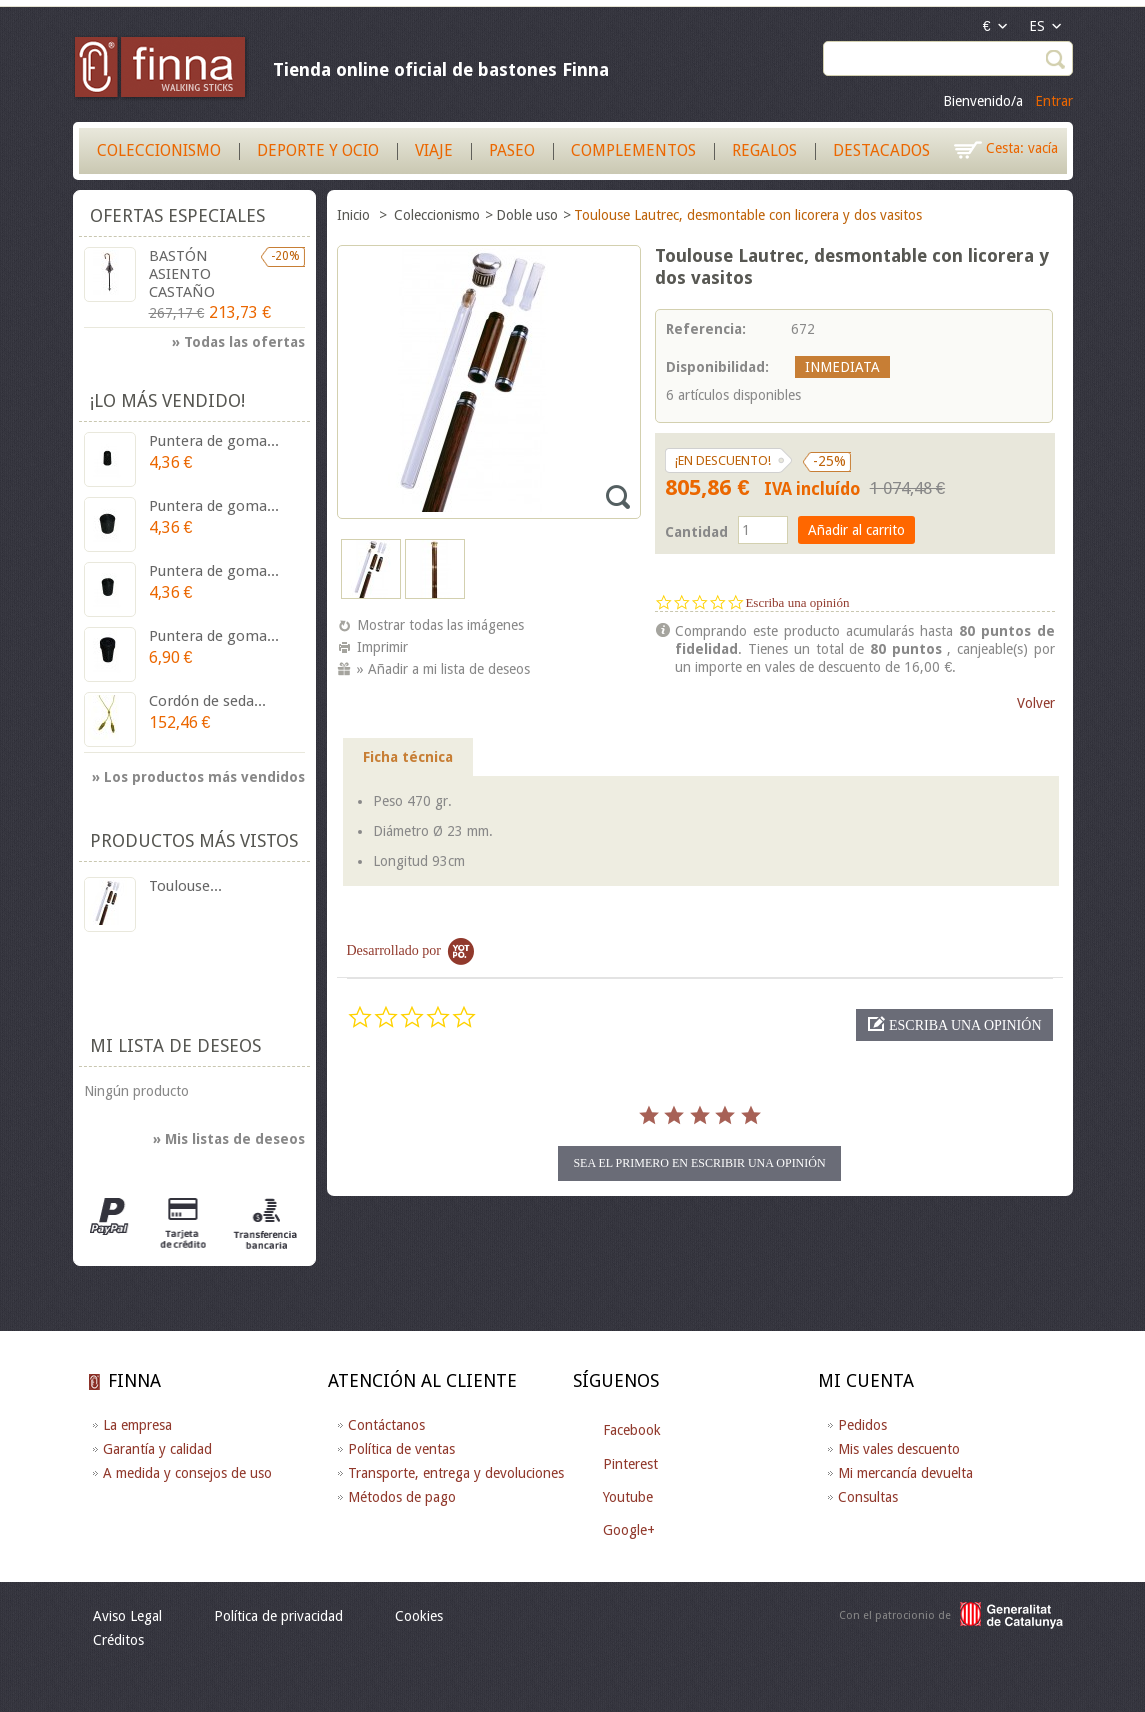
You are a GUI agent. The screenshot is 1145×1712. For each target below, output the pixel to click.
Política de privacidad (278, 1616)
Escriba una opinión (797, 602)
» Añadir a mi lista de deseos (443, 669)
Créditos (118, 1640)
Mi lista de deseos (175, 1045)
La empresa (137, 1425)
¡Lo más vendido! (167, 400)
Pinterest (630, 1464)
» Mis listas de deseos (229, 1139)
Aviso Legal (127, 1616)
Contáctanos (386, 1425)
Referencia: (706, 329)
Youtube (628, 1497)
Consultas (868, 1497)
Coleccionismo (159, 150)
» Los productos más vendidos (198, 777)
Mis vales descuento (899, 1449)
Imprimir (382, 647)
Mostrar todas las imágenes (440, 625)
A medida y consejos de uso (187, 1473)
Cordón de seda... (207, 701)
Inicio (355, 215)
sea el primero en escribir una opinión (699, 1163)
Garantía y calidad (157, 1449)
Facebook (632, 1430)
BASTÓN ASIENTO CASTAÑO (182, 274)
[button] (954, 1025)
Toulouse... (185, 886)
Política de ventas (401, 1449)
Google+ (629, 1530)
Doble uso (527, 215)
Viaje (434, 150)
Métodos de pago (402, 1497)
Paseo (512, 150)
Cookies (419, 1616)
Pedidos (862, 1425)
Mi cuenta (866, 1380)
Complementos (633, 150)
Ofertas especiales (177, 215)
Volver (1036, 703)
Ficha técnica (408, 757)
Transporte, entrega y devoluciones (456, 1473)
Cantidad (696, 532)
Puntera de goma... (214, 441)
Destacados (881, 150)
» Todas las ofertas (238, 342)
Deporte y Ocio (318, 150)
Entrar (1054, 101)
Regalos (764, 150)
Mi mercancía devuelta (905, 1473)
